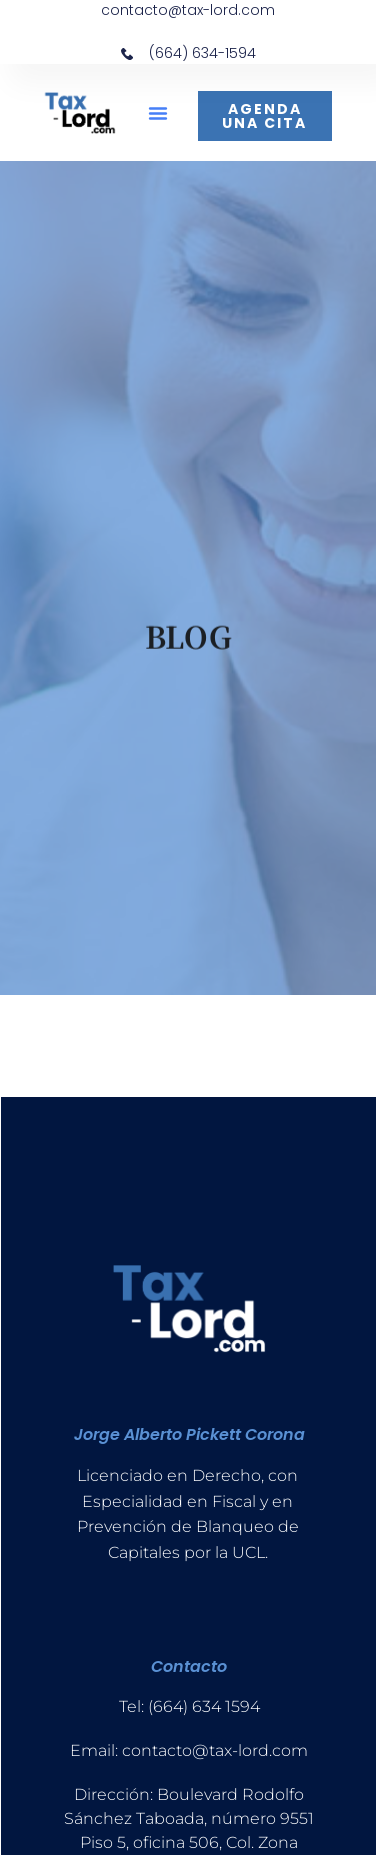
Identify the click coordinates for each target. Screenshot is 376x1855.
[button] (158, 113)
